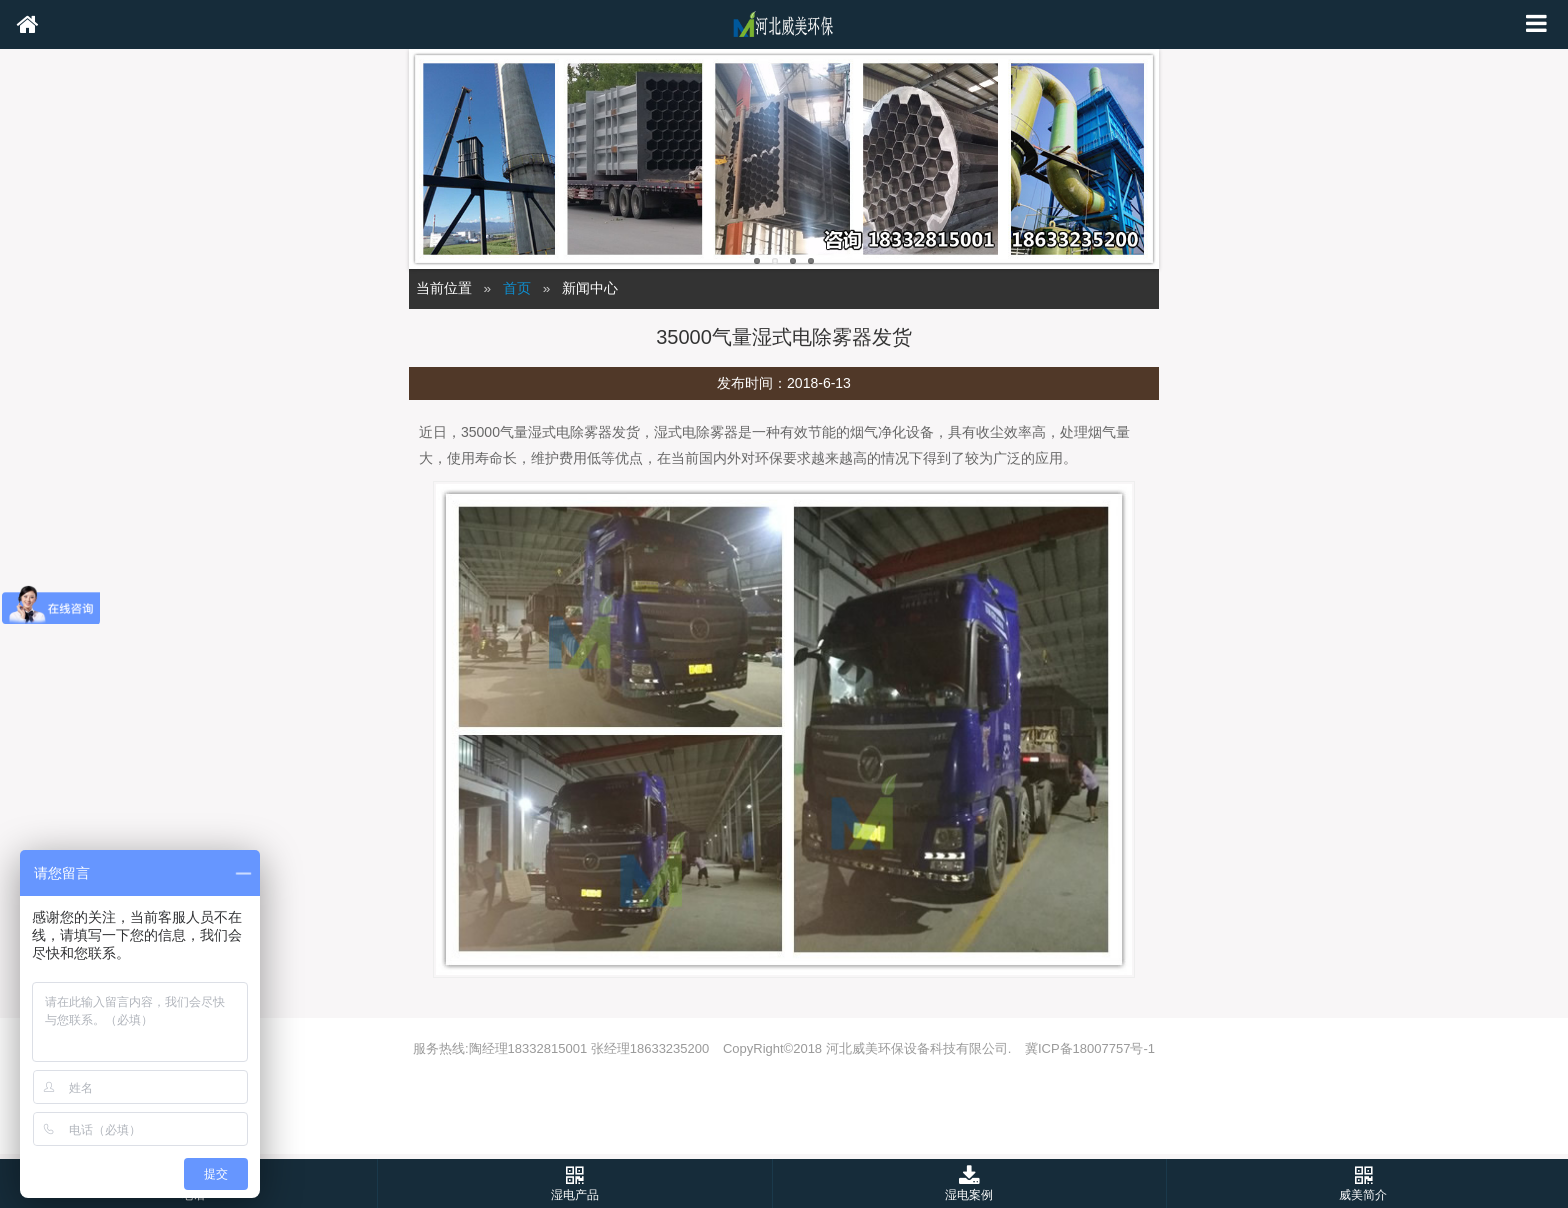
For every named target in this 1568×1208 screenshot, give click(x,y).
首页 (517, 288)
